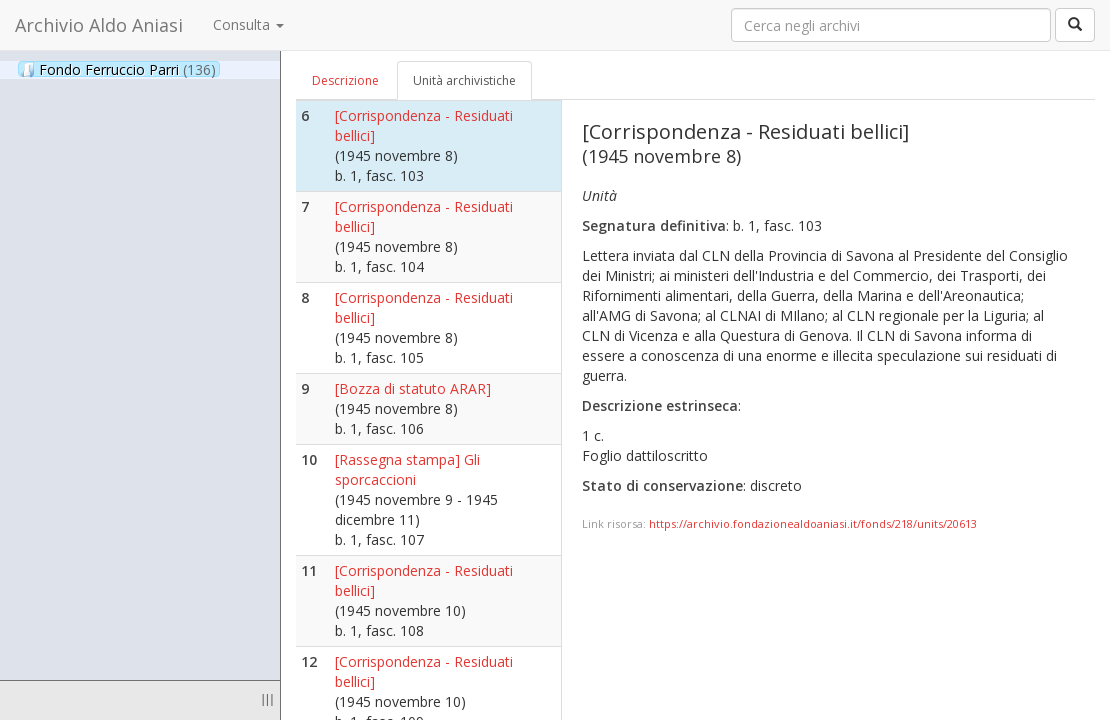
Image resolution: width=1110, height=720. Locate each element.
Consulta (248, 24)
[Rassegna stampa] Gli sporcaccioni (407, 469)
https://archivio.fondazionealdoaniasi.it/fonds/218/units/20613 (813, 523)
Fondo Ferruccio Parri (118, 69)
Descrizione (345, 80)
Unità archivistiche (464, 80)
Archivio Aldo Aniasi (99, 25)
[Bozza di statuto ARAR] (413, 388)
